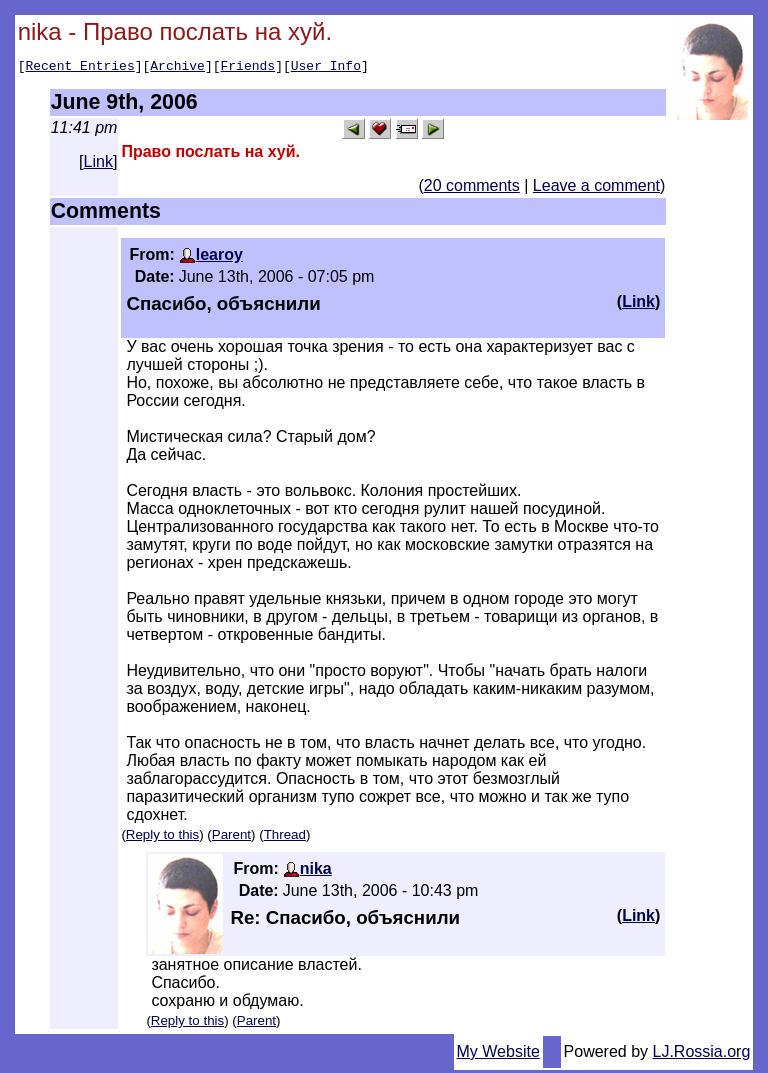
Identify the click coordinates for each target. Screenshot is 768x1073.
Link (98, 164)
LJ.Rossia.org (702, 1054)
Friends (248, 68)
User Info (326, 68)
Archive (177, 68)
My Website (498, 1054)
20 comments (472, 188)
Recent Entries (79, 68)
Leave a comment (596, 188)
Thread (285, 837)
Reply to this (162, 837)
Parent (231, 837)
